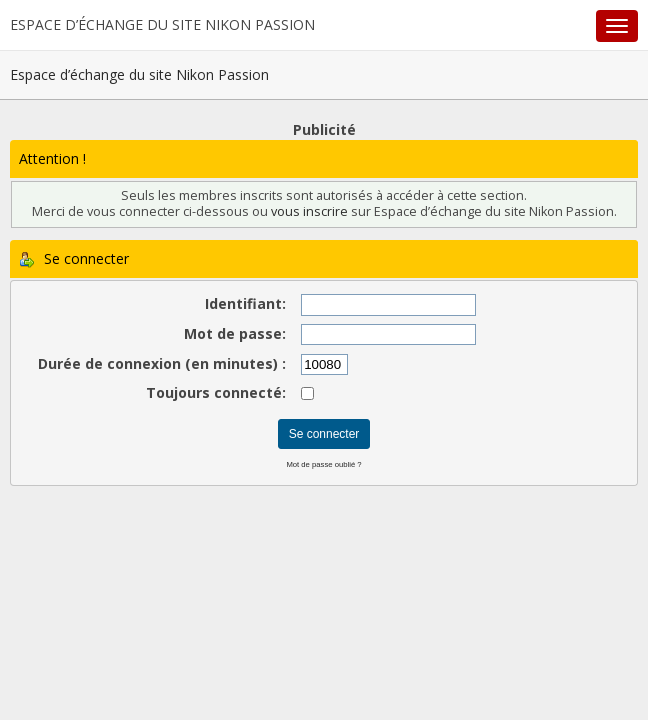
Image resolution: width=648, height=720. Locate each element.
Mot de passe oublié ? (323, 464)
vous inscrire (309, 211)
